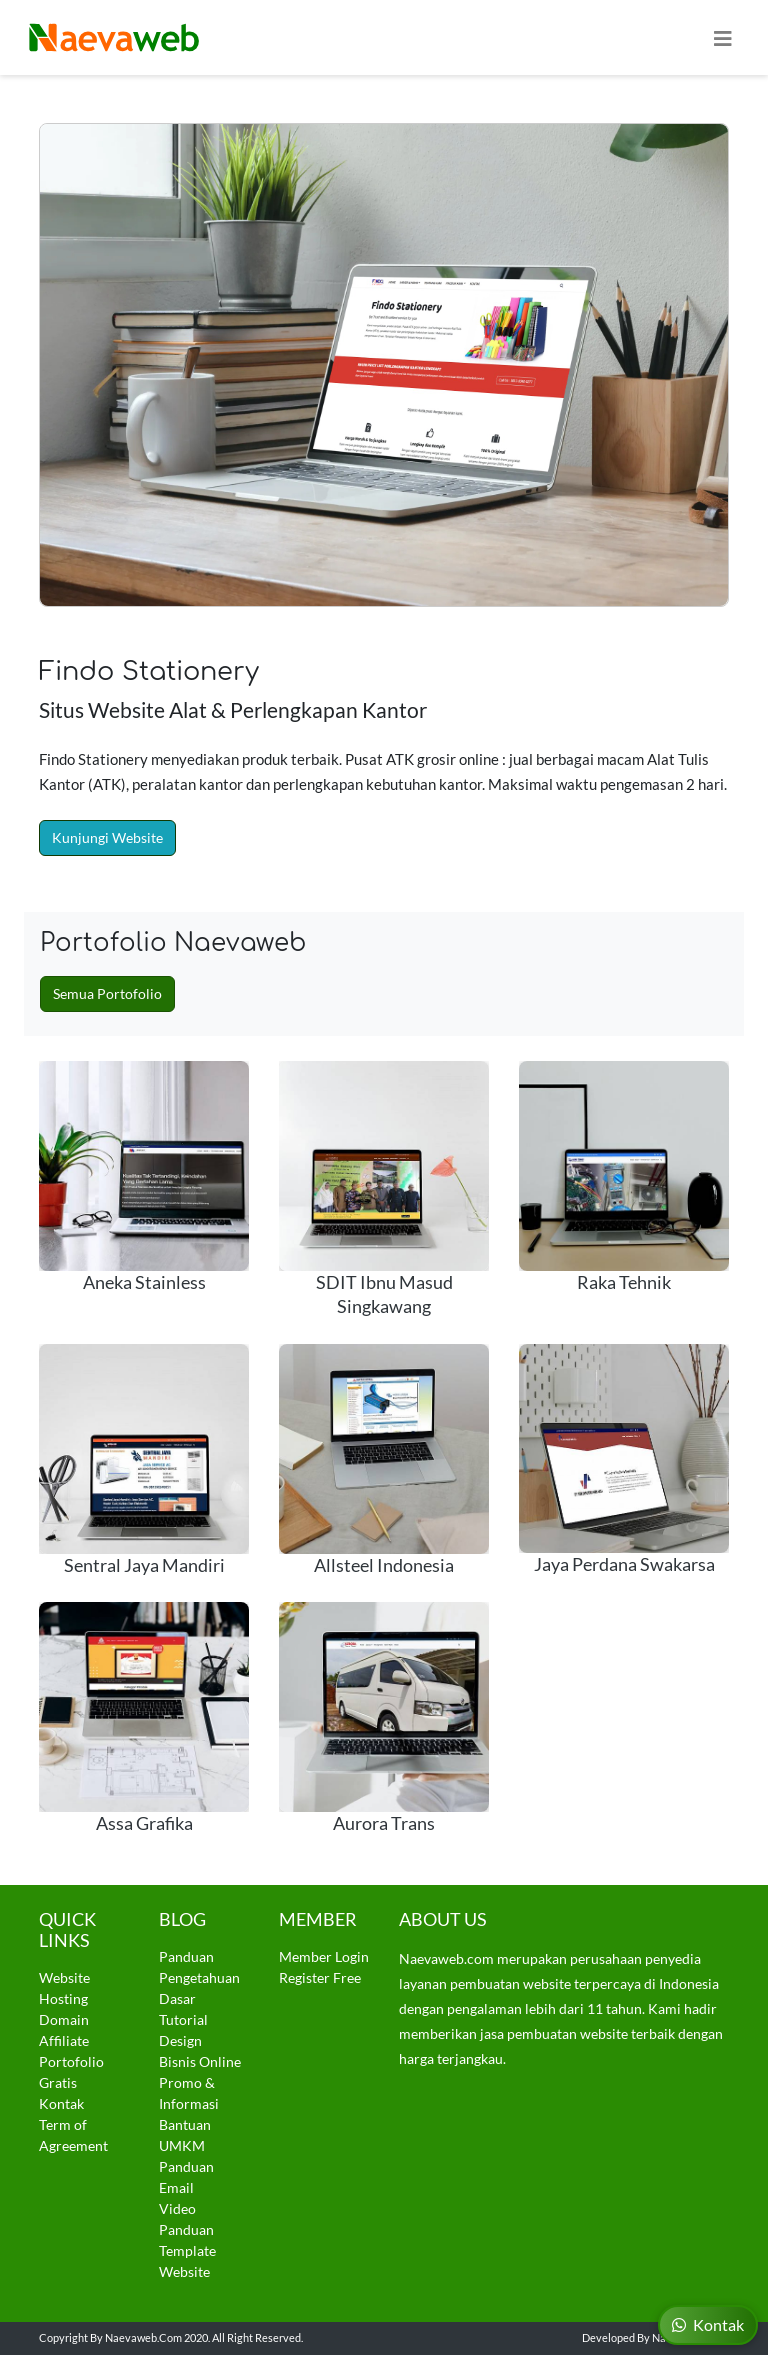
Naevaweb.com (143, 2337)
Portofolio (71, 2061)
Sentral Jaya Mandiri (144, 1565)
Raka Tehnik (624, 1282)
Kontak (61, 2103)
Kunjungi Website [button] (107, 837)
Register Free (320, 1977)
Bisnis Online (200, 2061)
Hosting (63, 1998)
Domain (64, 2019)
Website (64, 1977)
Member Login (324, 1956)
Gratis (58, 2082)
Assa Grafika (144, 1823)
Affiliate (64, 2040)
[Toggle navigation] (723, 37)
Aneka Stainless (144, 1282)
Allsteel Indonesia (384, 1565)
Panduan (186, 1956)
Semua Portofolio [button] (107, 993)
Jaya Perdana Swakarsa (624, 1564)
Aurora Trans (384, 1823)
